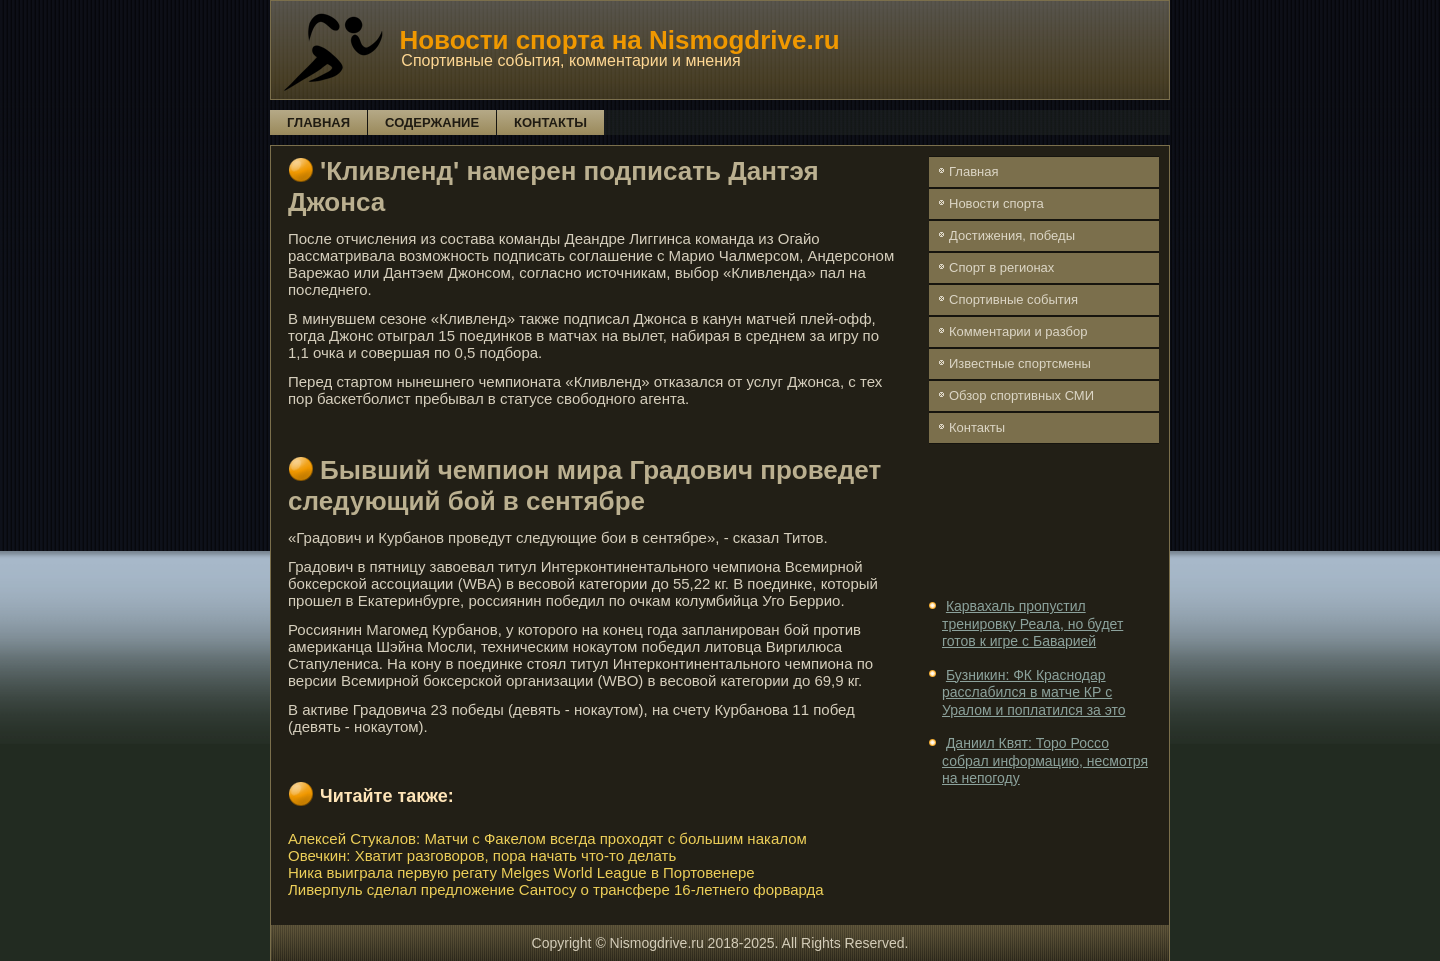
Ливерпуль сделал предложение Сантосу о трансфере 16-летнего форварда (556, 889)
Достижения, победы (1012, 235)
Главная (318, 122)
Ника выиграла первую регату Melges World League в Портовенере (521, 872)
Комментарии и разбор (1018, 331)
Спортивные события (1013, 299)
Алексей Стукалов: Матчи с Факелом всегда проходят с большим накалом (547, 838)
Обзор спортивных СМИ (1021, 395)
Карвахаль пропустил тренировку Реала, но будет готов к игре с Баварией (1032, 623)
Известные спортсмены (1020, 363)
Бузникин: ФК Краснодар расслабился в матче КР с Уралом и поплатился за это (1034, 692)
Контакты (550, 122)
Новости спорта (996, 203)
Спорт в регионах (1001, 267)
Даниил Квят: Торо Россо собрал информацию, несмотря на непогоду (1045, 760)
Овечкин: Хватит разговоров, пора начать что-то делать (482, 855)
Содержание (432, 122)
